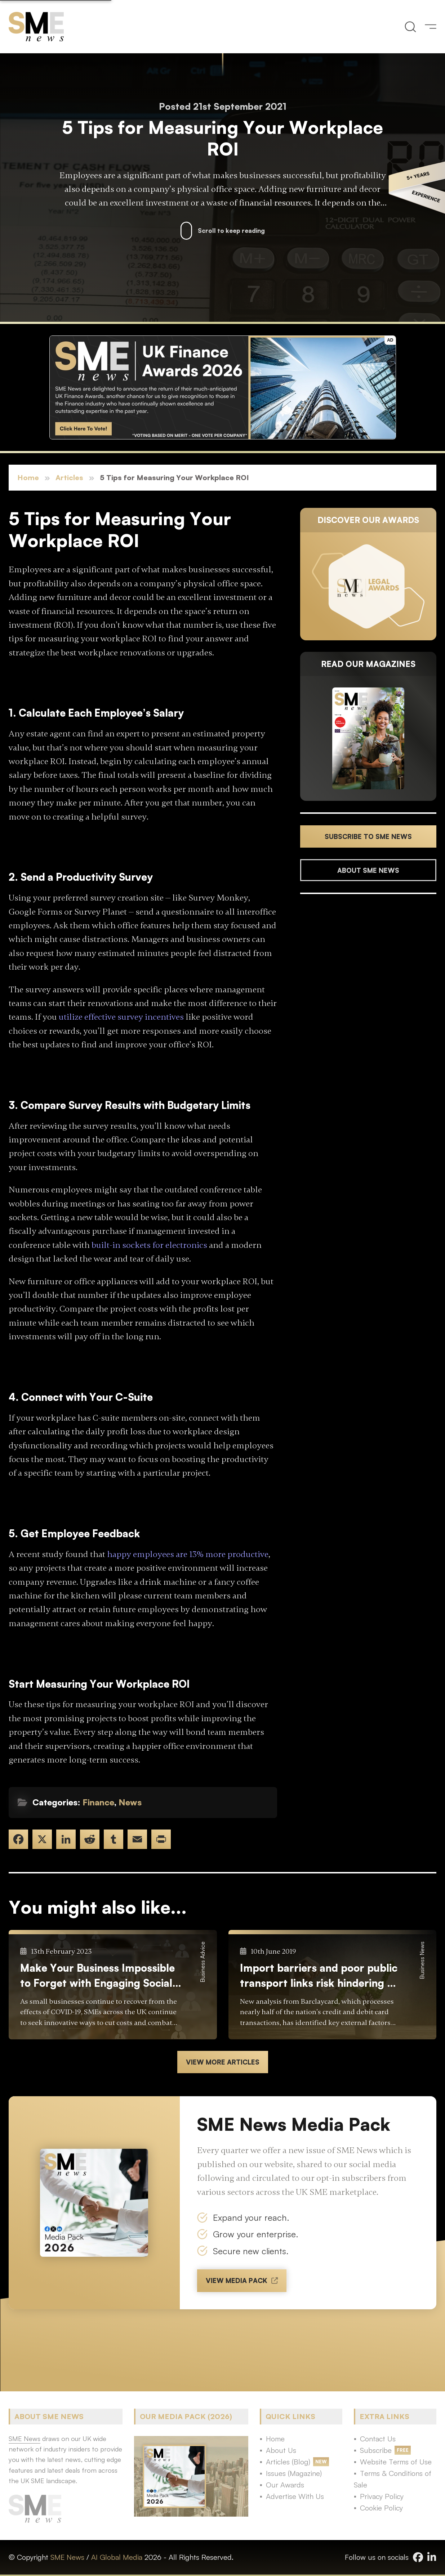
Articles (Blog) (288, 2461)
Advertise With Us (295, 2496)
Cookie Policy (381, 2507)
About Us (281, 2450)
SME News (67, 2557)
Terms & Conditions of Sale (392, 2479)
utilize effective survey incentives (121, 1017)
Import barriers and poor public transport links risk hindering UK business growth (321, 1975)
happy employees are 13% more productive (187, 1554)
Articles (69, 477)
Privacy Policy (382, 2496)
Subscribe (376, 2450)
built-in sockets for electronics (149, 1245)
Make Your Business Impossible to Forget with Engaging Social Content (97, 1975)
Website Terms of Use (396, 2461)
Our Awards (285, 2484)
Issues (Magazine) (294, 2473)
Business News (422, 1960)
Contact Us (378, 2438)
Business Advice (202, 1961)
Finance (98, 1802)
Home (28, 477)
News (130, 1802)
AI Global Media (116, 2557)
